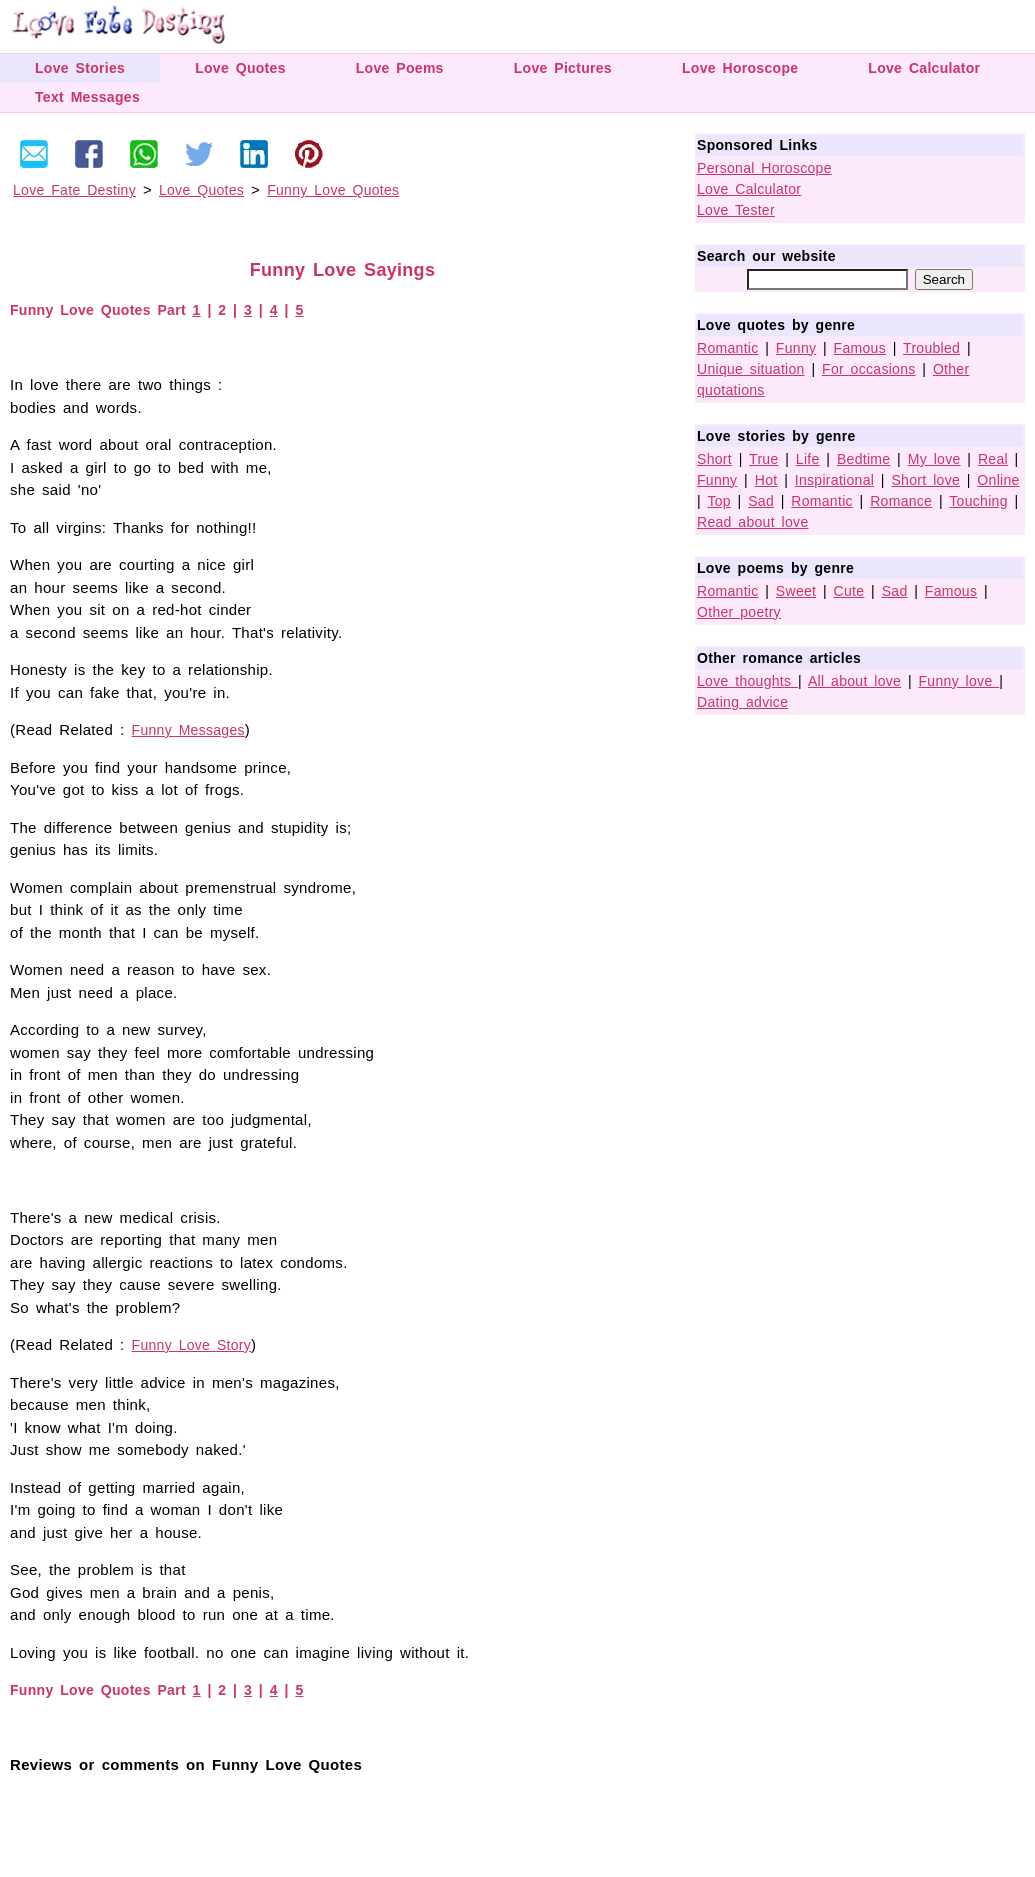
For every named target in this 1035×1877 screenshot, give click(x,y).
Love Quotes (240, 68)
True (763, 459)
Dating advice (742, 702)
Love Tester (736, 210)
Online (998, 480)
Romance (901, 501)
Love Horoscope (740, 68)
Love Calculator (924, 68)
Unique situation (751, 369)
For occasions (869, 369)
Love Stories (80, 68)
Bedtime (863, 459)
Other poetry (739, 612)
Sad (761, 501)
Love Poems (400, 68)
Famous (860, 348)
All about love (854, 681)
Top (718, 501)
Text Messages (87, 97)
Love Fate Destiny (74, 190)
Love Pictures (563, 68)
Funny (796, 348)
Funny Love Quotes (333, 190)
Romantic (728, 348)
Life (808, 459)
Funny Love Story (192, 1345)
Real (993, 459)
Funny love (959, 681)
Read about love (752, 522)
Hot (766, 480)
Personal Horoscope (764, 168)
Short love (925, 480)
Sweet (796, 591)
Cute (849, 591)
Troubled (931, 348)
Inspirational (834, 480)
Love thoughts (747, 681)
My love (934, 459)
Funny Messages (188, 730)
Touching (978, 501)
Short (714, 459)
